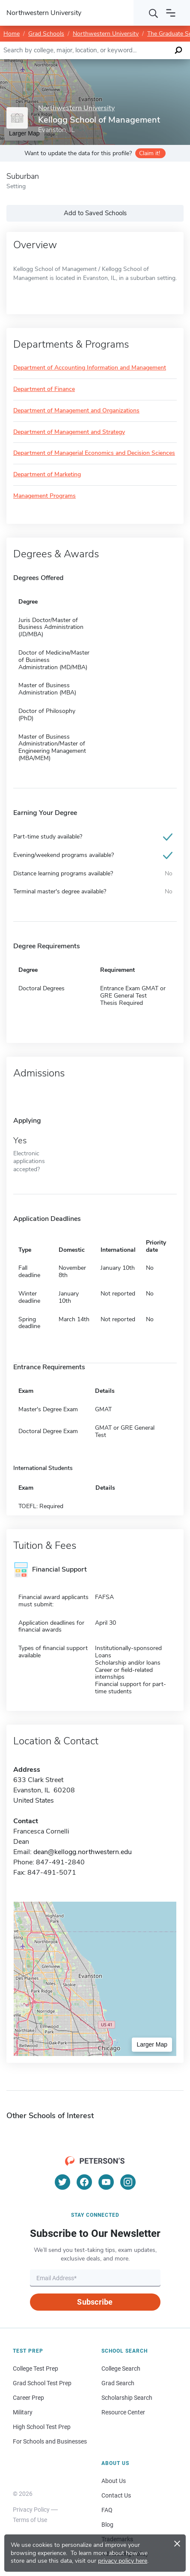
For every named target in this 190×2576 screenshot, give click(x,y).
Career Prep (28, 2397)
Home (11, 34)
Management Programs (44, 496)
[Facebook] (84, 2182)
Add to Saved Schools (95, 213)
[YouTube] (106, 2182)
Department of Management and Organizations (76, 411)
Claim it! (149, 153)
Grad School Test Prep (42, 2383)
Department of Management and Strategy (69, 432)
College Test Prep (35, 2368)
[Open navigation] (170, 13)
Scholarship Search (126, 2397)
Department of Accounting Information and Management (89, 368)
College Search (120, 2368)
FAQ (107, 2510)
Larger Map (152, 2044)
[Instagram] (128, 2182)
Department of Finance (44, 389)
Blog (107, 2524)
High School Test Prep (42, 2426)
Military (23, 2412)
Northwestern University (106, 34)
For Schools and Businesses (50, 2441)
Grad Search (117, 2383)
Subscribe (95, 2301)
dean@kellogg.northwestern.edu (82, 1852)
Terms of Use (30, 2519)
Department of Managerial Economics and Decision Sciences (94, 453)
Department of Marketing (47, 474)
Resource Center (123, 2412)
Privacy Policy (31, 2509)
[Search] (153, 13)
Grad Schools (46, 34)
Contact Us (116, 2495)
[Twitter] (62, 2182)
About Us (113, 2480)
